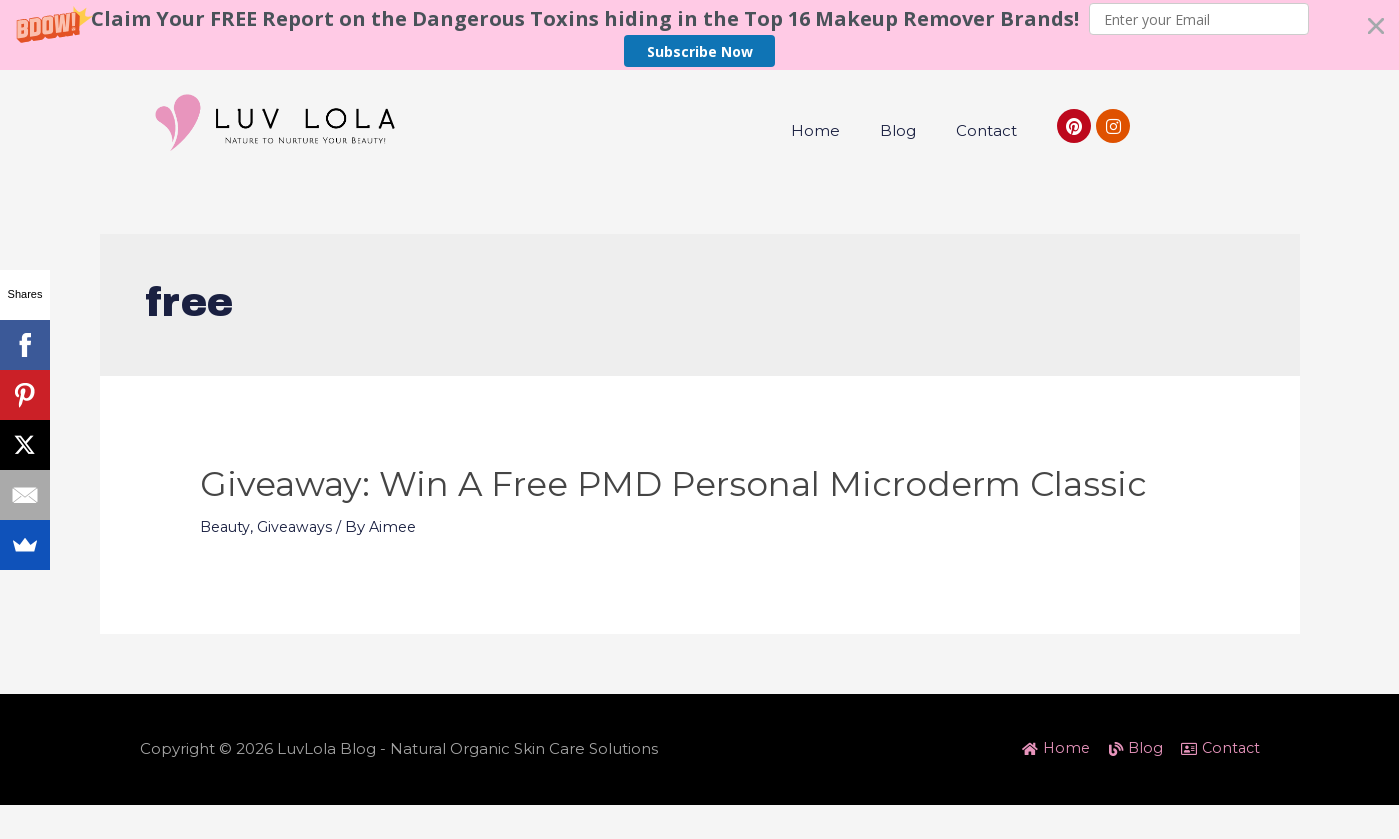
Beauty (226, 578)
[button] (699, 35)
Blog (898, 130)
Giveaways (299, 578)
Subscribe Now (700, 51)
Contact (986, 130)
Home (815, 130)
